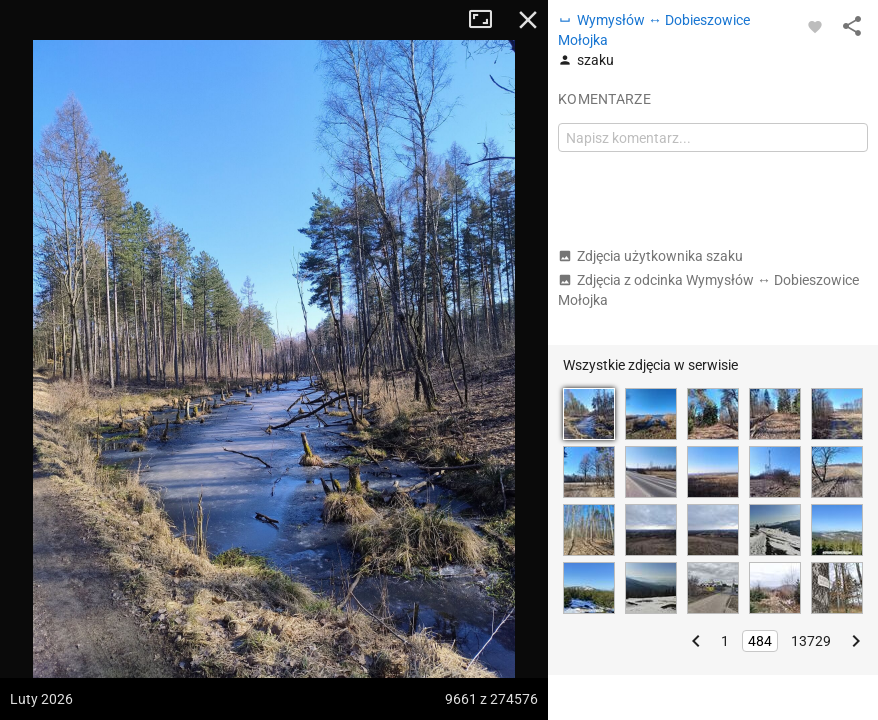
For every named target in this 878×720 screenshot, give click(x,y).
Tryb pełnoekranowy (488, 20)
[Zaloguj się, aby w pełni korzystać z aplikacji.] (815, 26)
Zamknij (528, 20)
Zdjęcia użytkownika (650, 256)
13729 (811, 641)
